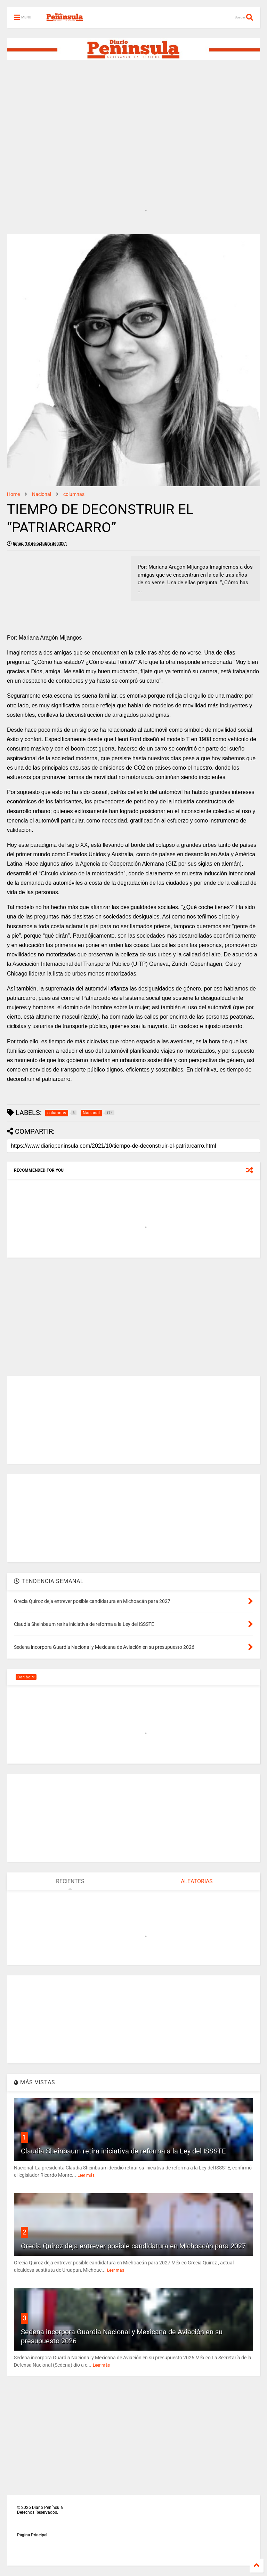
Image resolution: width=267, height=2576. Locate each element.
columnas (73, 494)
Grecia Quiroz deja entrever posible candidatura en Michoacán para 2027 (133, 2246)
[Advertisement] (133, 120)
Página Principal (32, 2535)
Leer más (86, 2175)
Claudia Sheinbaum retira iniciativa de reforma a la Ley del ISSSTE (123, 2151)
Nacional (41, 494)
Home (13, 494)
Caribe (26, 1677)
